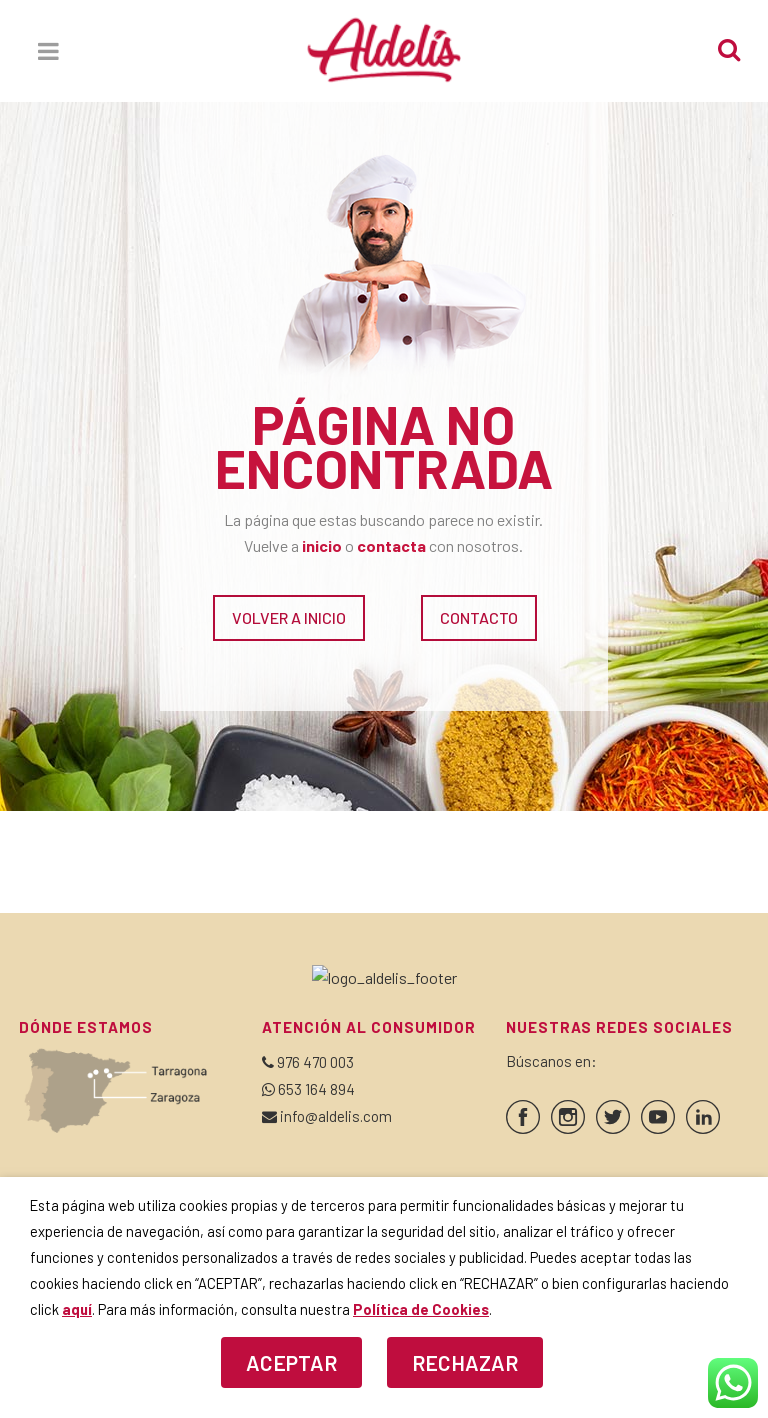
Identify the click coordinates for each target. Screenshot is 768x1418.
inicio (322, 545)
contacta (391, 545)
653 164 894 (316, 1089)
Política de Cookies (421, 1309)
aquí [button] (77, 1309)
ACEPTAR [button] (291, 1362)
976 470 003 (315, 1062)
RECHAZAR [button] (465, 1362)
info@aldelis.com (336, 1116)
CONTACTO (479, 617)
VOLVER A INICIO (289, 617)
